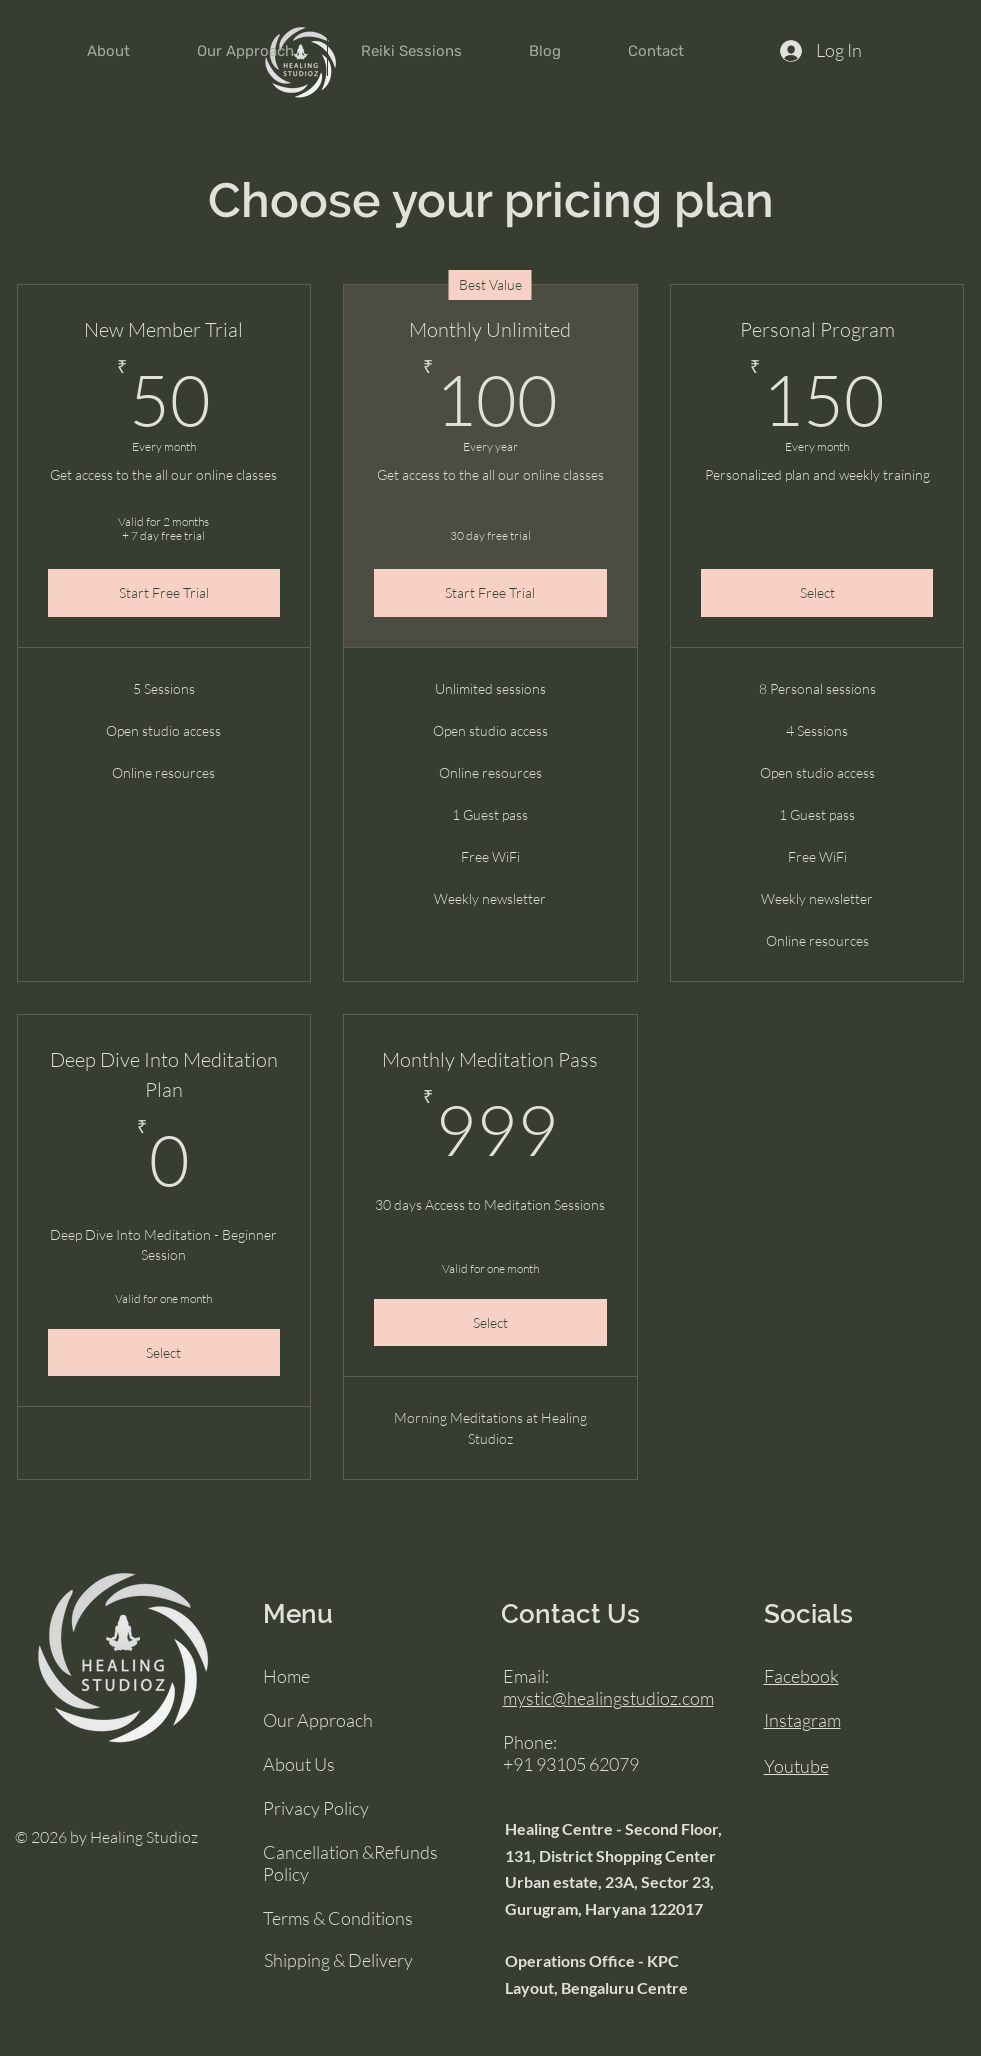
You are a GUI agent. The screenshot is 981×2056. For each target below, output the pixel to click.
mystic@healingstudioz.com (608, 1698)
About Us (299, 1764)
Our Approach (318, 1720)
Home (286, 1676)
